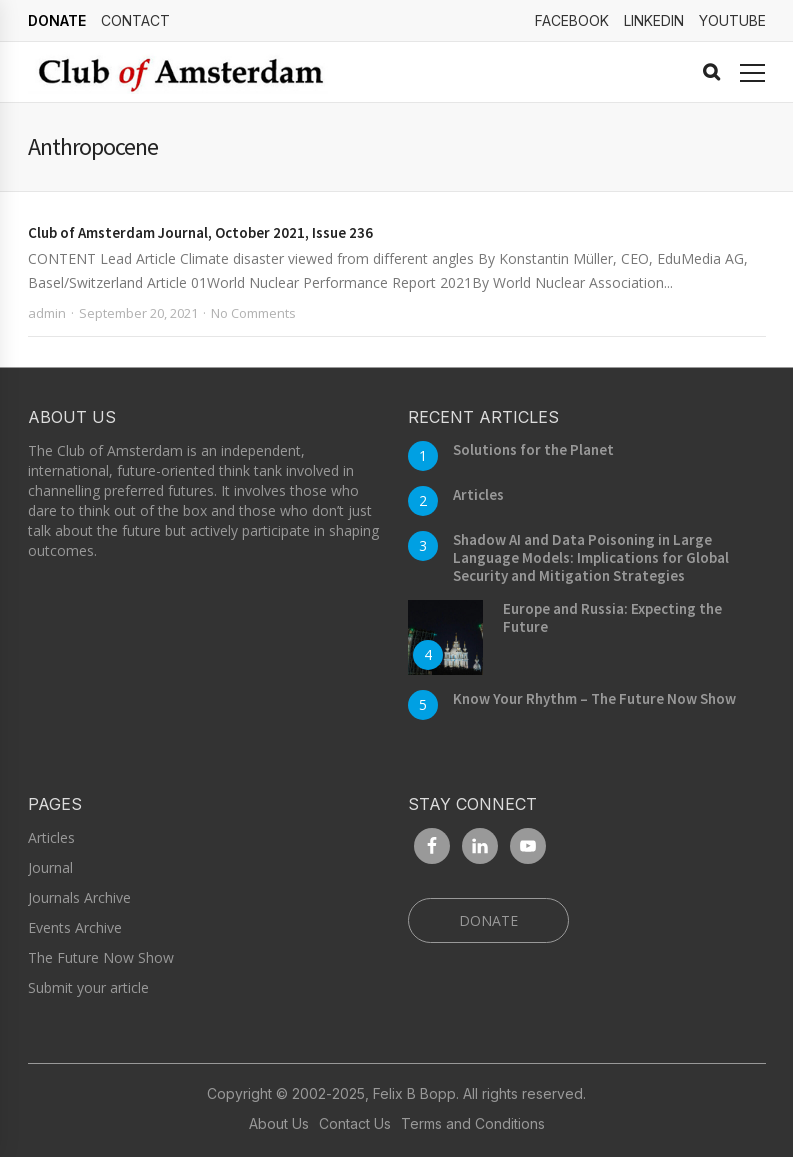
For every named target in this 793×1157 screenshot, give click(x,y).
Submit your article (88, 987)
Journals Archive (79, 897)
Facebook (572, 20)
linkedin (654, 20)
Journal (50, 867)
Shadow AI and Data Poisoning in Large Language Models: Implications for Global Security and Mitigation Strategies (591, 557)
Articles (478, 494)
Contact (135, 20)
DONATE (57, 20)
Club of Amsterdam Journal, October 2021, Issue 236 (200, 232)
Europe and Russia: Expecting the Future (612, 617)
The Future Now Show (101, 957)
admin (47, 313)
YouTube (732, 20)
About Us (279, 1124)
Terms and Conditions (473, 1124)
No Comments (253, 313)
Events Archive (75, 927)
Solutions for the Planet (533, 449)
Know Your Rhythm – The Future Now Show (594, 698)
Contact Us (355, 1124)
